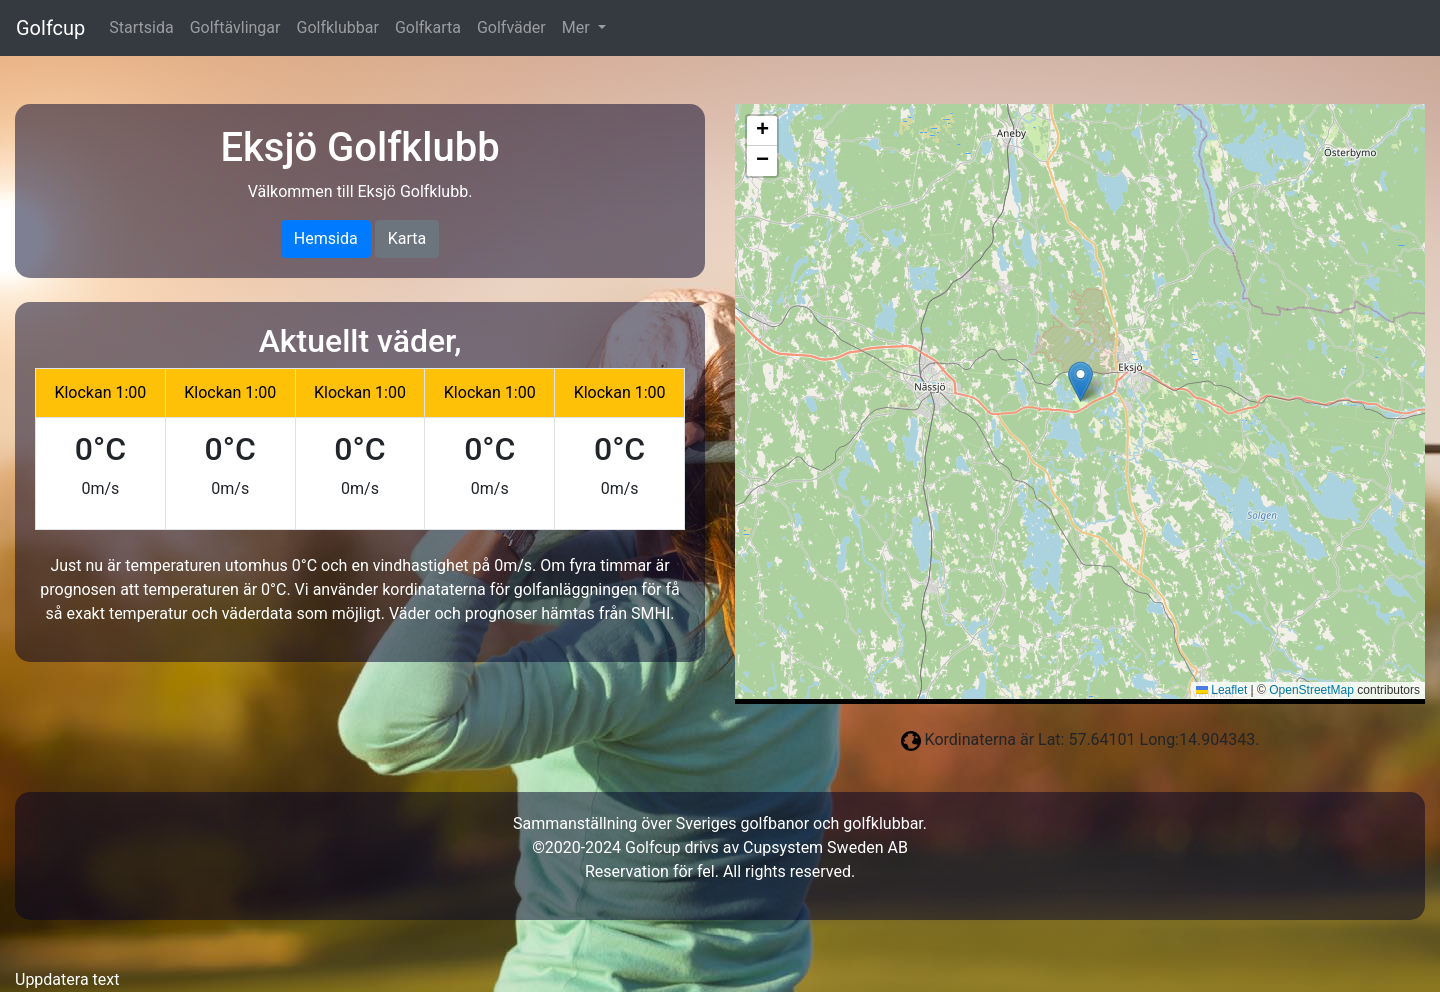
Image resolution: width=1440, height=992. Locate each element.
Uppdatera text (67, 979)
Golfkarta (428, 27)
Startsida (141, 27)
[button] (1080, 381)
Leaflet (1221, 690)
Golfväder (511, 27)
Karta (407, 238)
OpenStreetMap (1311, 690)
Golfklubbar (337, 27)
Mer (578, 27)
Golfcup (50, 28)
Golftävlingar (235, 27)
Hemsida (326, 238)
